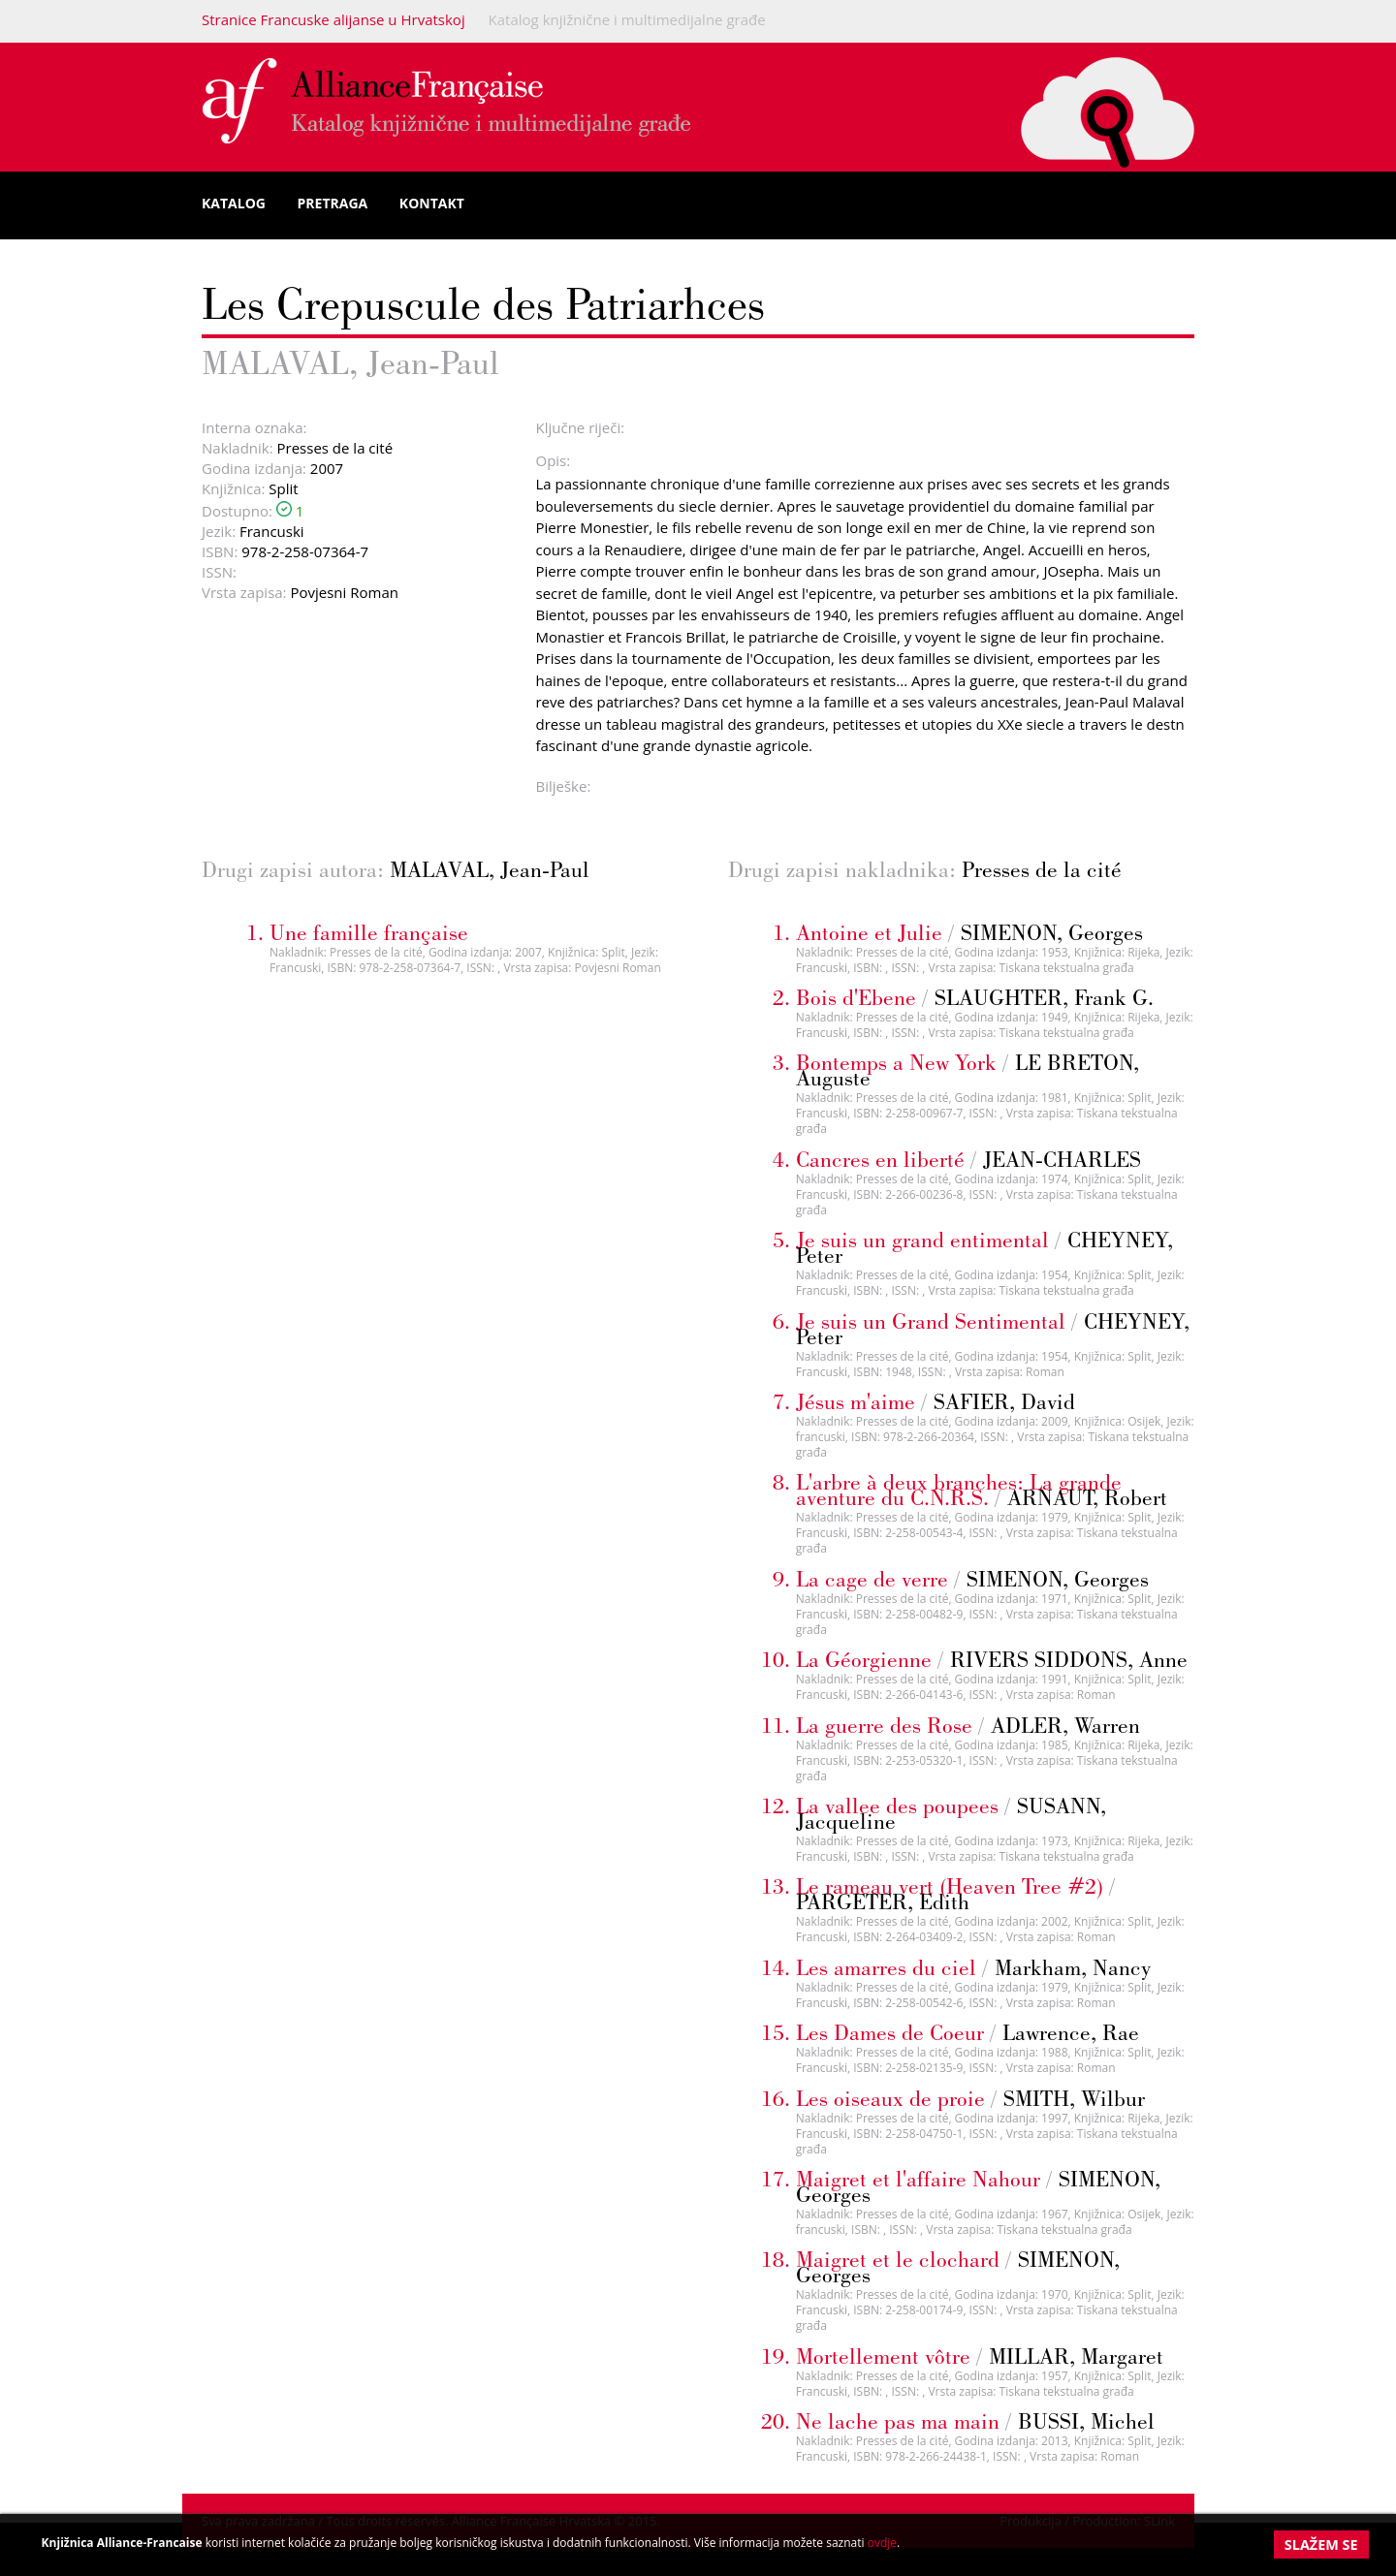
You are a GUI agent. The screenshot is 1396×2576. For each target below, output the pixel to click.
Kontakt (431, 203)
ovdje (882, 2542)
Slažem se (1321, 2544)
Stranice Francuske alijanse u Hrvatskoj (333, 19)
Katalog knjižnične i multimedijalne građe (627, 19)
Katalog (234, 203)
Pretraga (333, 203)
